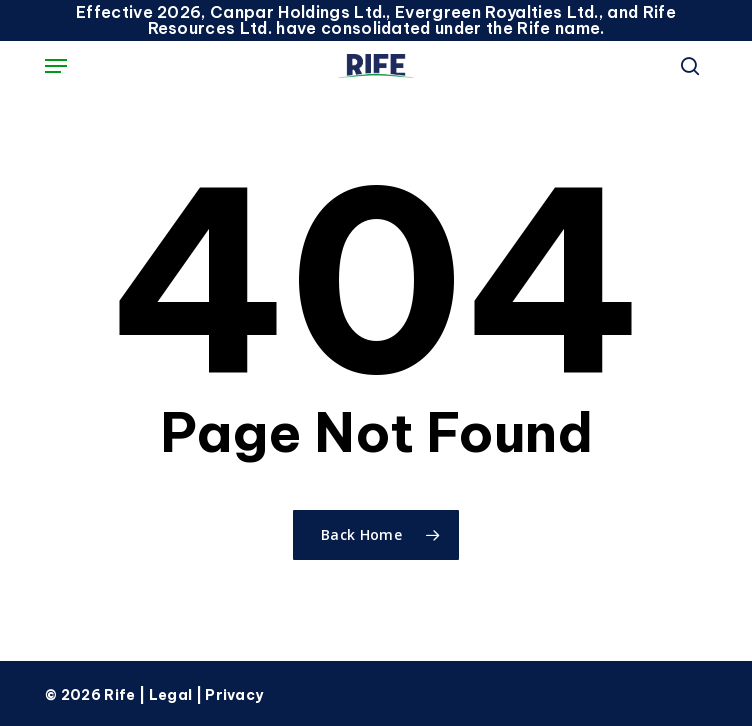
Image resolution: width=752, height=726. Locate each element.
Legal (171, 695)
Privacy (234, 695)
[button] (56, 66)
